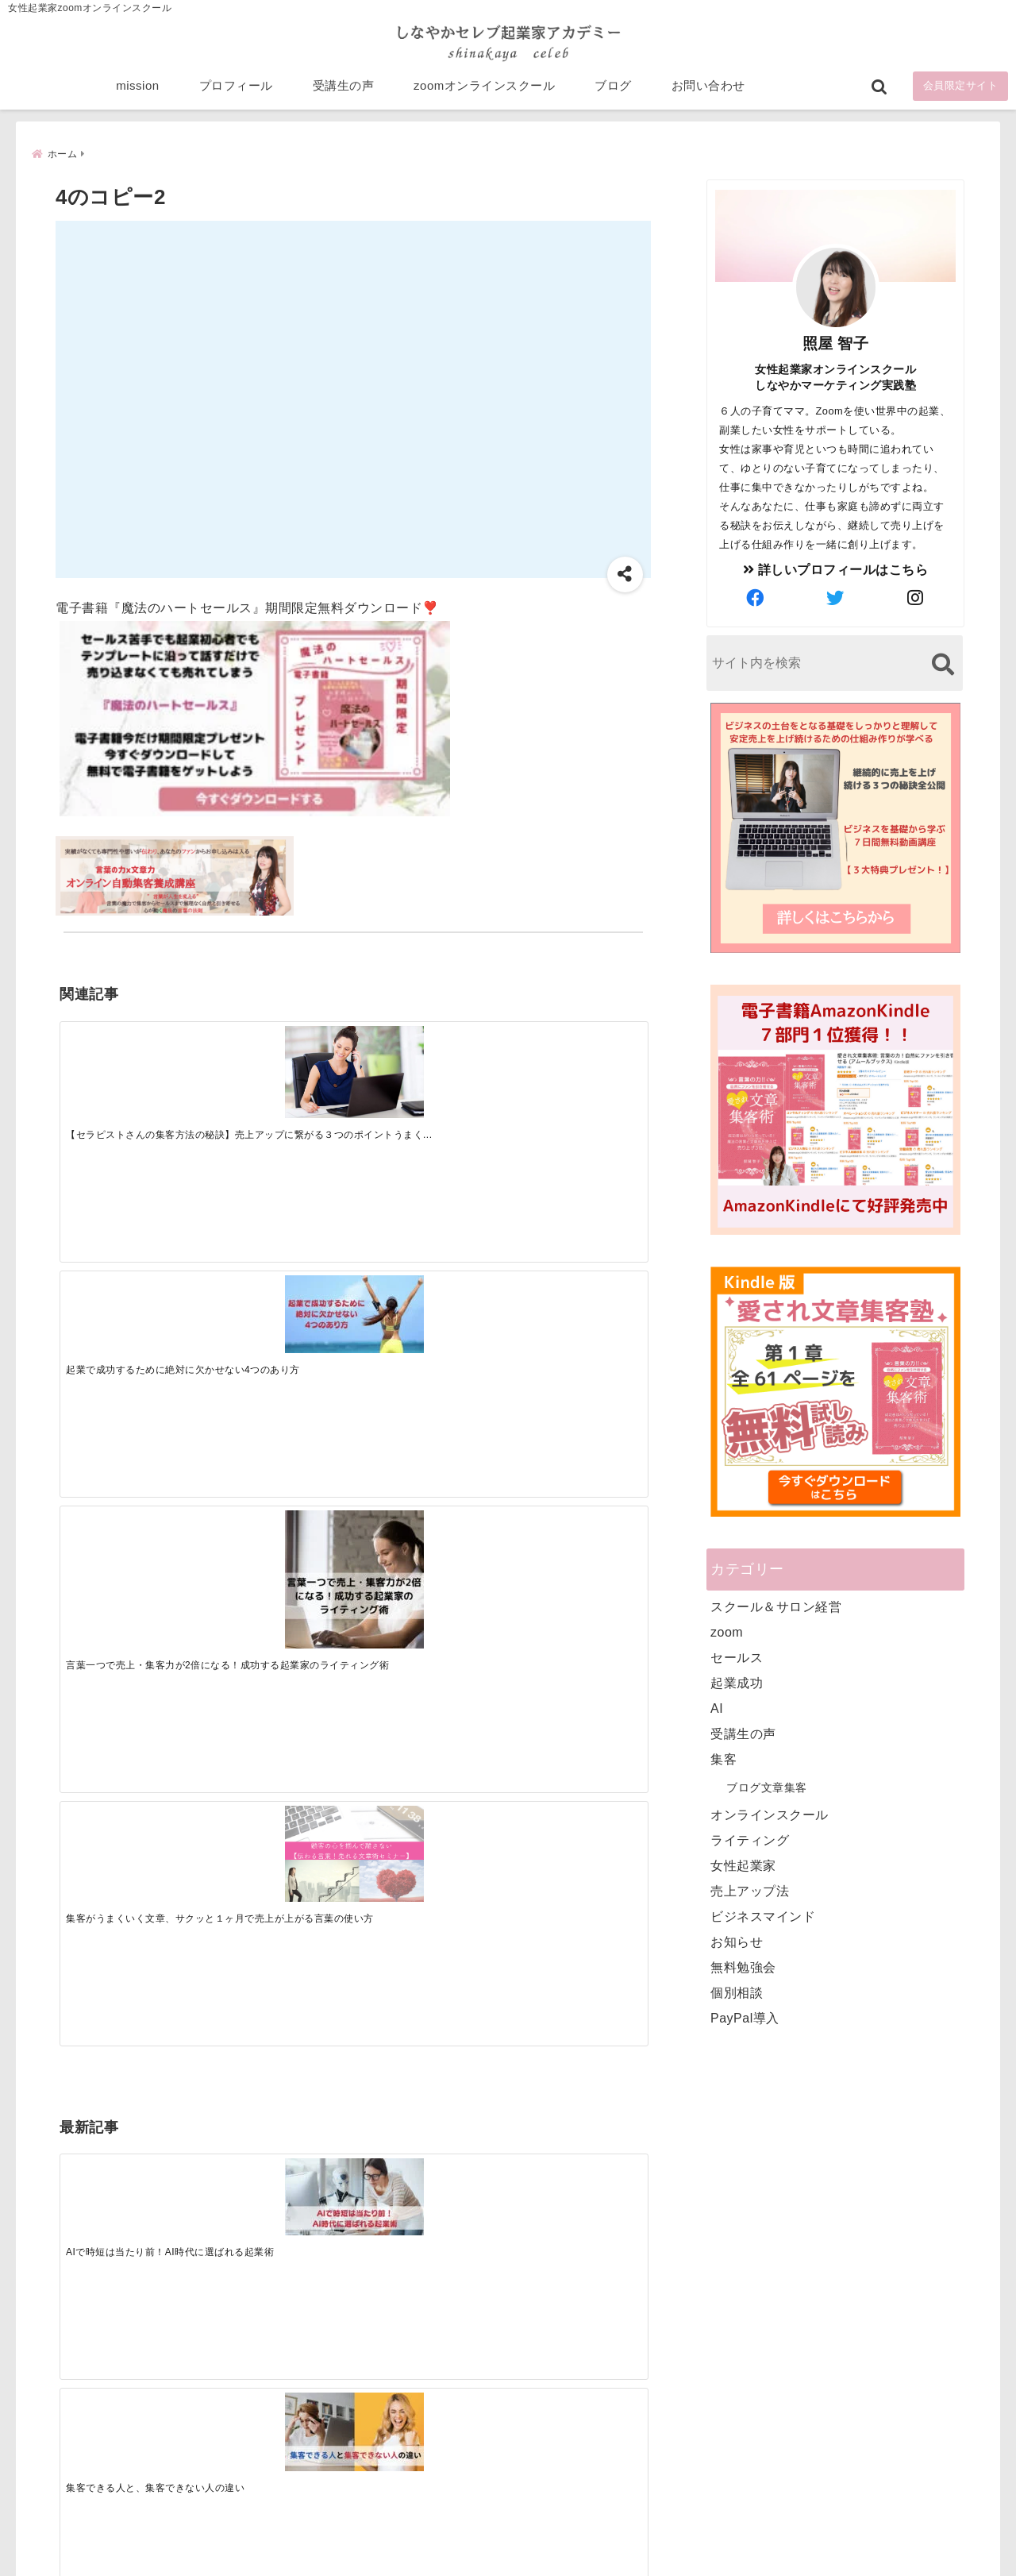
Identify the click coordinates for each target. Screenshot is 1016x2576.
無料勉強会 (743, 1965)
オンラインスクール (769, 1813)
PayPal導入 (744, 2016)
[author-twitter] (836, 597)
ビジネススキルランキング (752, 2388)
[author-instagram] (916, 597)
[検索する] (942, 663)
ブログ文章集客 (766, 1786)
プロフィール (236, 88)
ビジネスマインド (762, 1915)
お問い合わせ (708, 88)
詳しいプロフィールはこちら (836, 568)
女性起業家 (743, 1864)
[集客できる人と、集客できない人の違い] (279, 1309)
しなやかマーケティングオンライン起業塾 (469, 2560)
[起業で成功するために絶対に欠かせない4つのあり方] (279, 1057)
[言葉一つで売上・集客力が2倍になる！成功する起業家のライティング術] (426, 1084)
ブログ (613, 88)
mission (137, 88)
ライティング (749, 1838)
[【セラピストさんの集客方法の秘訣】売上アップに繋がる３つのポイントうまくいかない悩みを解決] (132, 1063)
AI (716, 1707)
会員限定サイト (961, 88)
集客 (723, 1757)
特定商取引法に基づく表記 (435, 2539)
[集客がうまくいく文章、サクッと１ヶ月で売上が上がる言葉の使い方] (573, 1065)
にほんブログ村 (723, 2461)
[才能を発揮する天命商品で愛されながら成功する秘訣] (573, 1309)
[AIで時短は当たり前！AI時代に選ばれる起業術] (132, 1308)
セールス (736, 1656)
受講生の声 (344, 88)
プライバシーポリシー (592, 2539)
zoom (726, 1630)
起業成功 (736, 1681)
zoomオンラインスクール (484, 88)
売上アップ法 (749, 1889)
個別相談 (736, 1991)
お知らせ (736, 1940)
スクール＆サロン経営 (775, 1605)
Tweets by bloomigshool (432, 2173)
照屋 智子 (835, 342)
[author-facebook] (756, 597)
